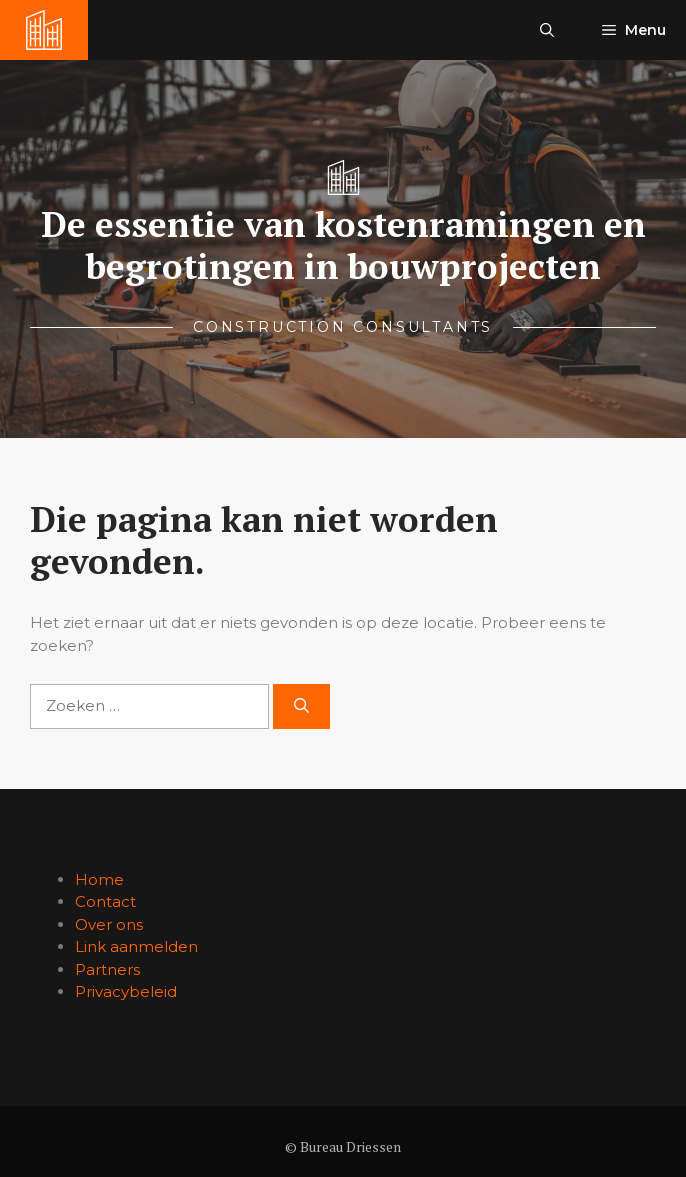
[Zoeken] (301, 706)
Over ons (109, 924)
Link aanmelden (136, 946)
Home (99, 879)
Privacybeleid (126, 991)
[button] (547, 30)
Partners (107, 969)
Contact (105, 901)
